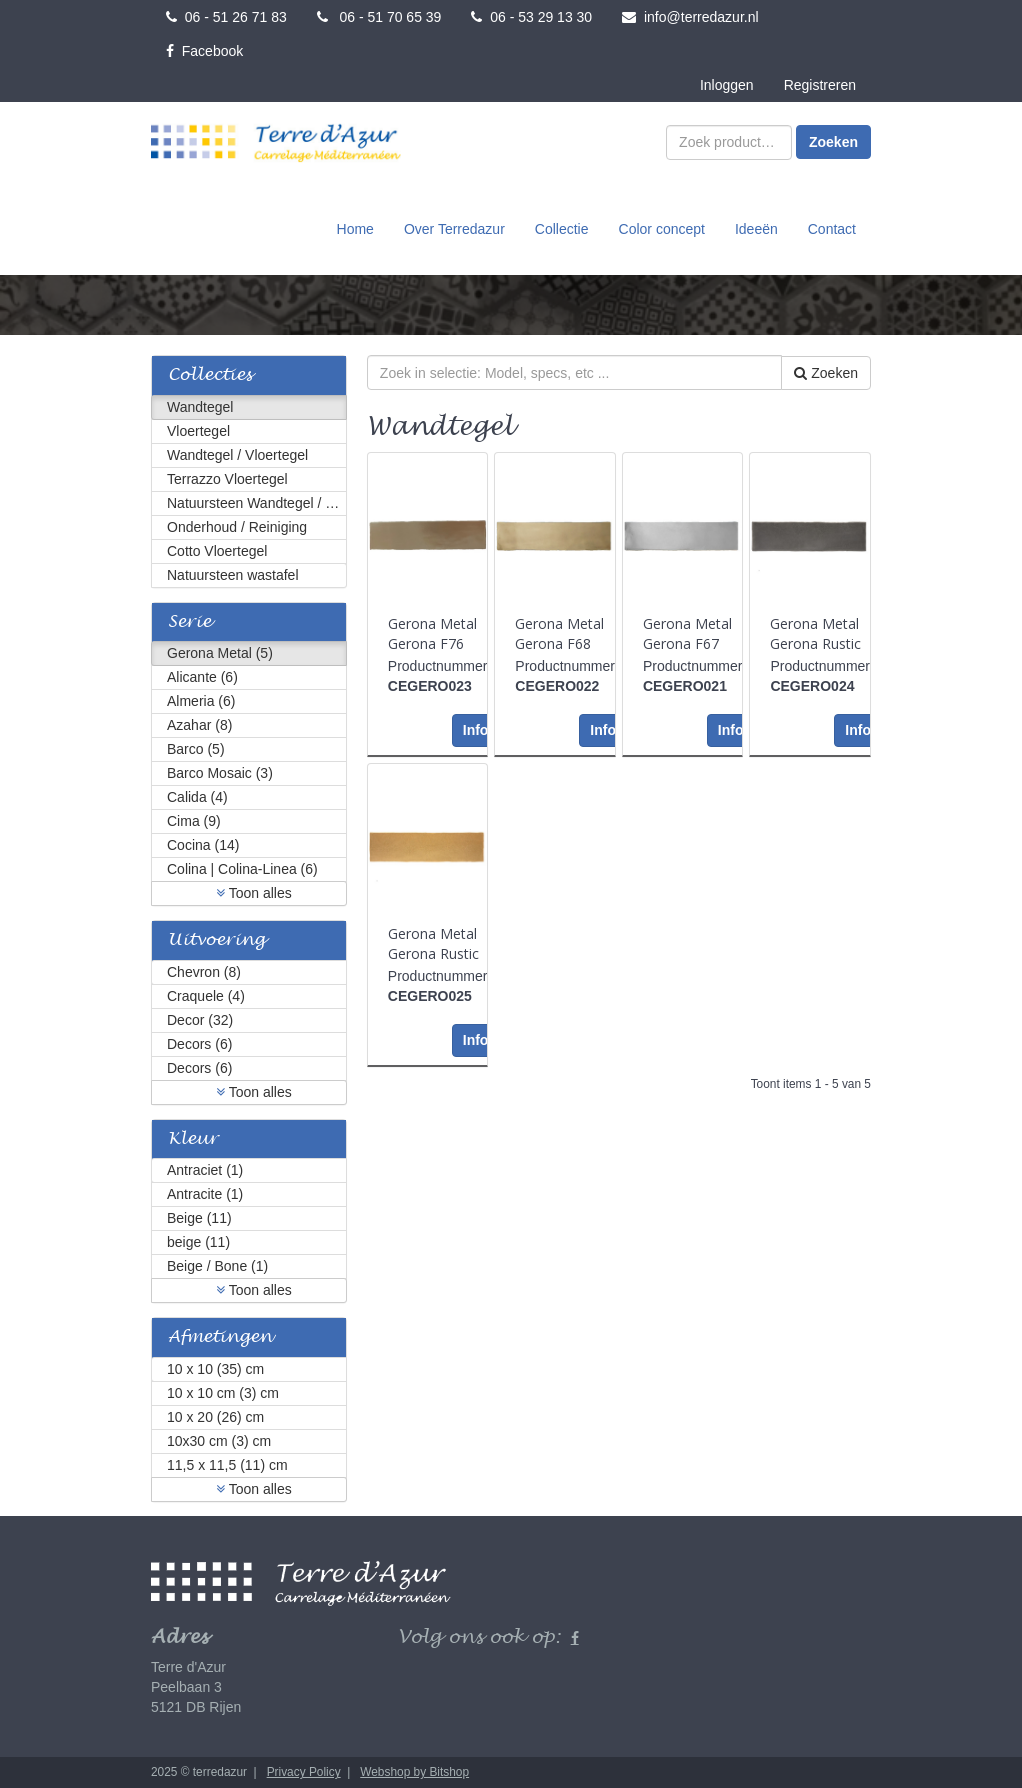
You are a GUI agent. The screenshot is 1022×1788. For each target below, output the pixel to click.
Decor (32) (200, 1020)
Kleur (193, 1139)
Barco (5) (196, 749)
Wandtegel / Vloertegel (237, 455)
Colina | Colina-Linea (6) (242, 869)
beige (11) (198, 1242)
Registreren (820, 85)
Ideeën (756, 229)
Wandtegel (200, 407)
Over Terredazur (454, 229)
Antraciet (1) (205, 1170)
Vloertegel (198, 431)
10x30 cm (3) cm (219, 1441)
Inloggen (727, 85)
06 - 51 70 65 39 (379, 17)
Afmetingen (220, 1337)
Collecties (210, 375)
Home (355, 229)
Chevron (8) (204, 972)
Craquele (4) (206, 996)
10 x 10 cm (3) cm (223, 1393)
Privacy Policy (304, 1772)
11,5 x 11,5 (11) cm (227, 1465)
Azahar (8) (199, 725)
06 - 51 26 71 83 (226, 17)
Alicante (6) (202, 677)
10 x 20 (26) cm (215, 1417)
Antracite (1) (205, 1194)
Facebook (204, 51)
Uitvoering (216, 940)
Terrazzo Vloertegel (227, 479)
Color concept (662, 229)
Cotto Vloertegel (217, 551)
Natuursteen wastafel (233, 575)
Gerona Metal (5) (220, 653)
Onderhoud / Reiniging (237, 527)
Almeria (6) (201, 701)
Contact (832, 229)
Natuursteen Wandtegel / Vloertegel (257, 503)
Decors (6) (199, 1044)
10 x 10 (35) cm (215, 1369)
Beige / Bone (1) (217, 1266)
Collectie (562, 229)
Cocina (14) (203, 845)
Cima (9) (194, 821)
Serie (189, 622)
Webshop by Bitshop (414, 1772)
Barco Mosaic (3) (220, 773)
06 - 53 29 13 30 (531, 17)
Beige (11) (199, 1218)
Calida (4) (197, 797)
